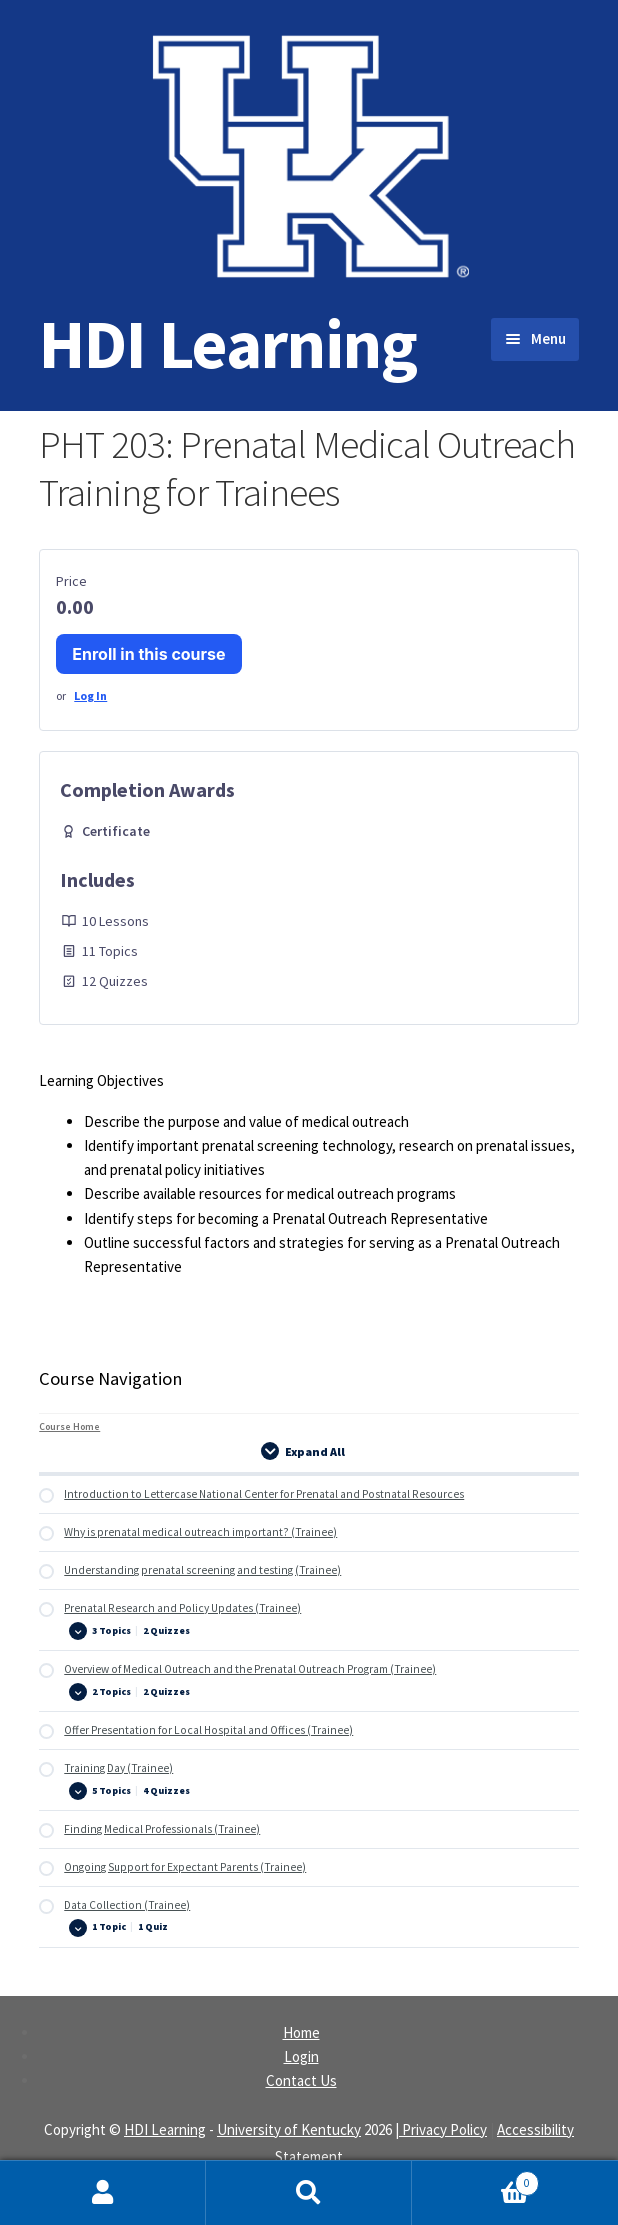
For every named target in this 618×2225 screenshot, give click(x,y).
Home (301, 2032)
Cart (475, 2179)
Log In (90, 695)
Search (309, 2193)
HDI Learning (228, 343)
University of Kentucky (289, 2129)
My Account (103, 2193)
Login (301, 2056)
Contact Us (301, 2080)
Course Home (69, 1426)
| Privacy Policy (441, 2129)
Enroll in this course (148, 654)
